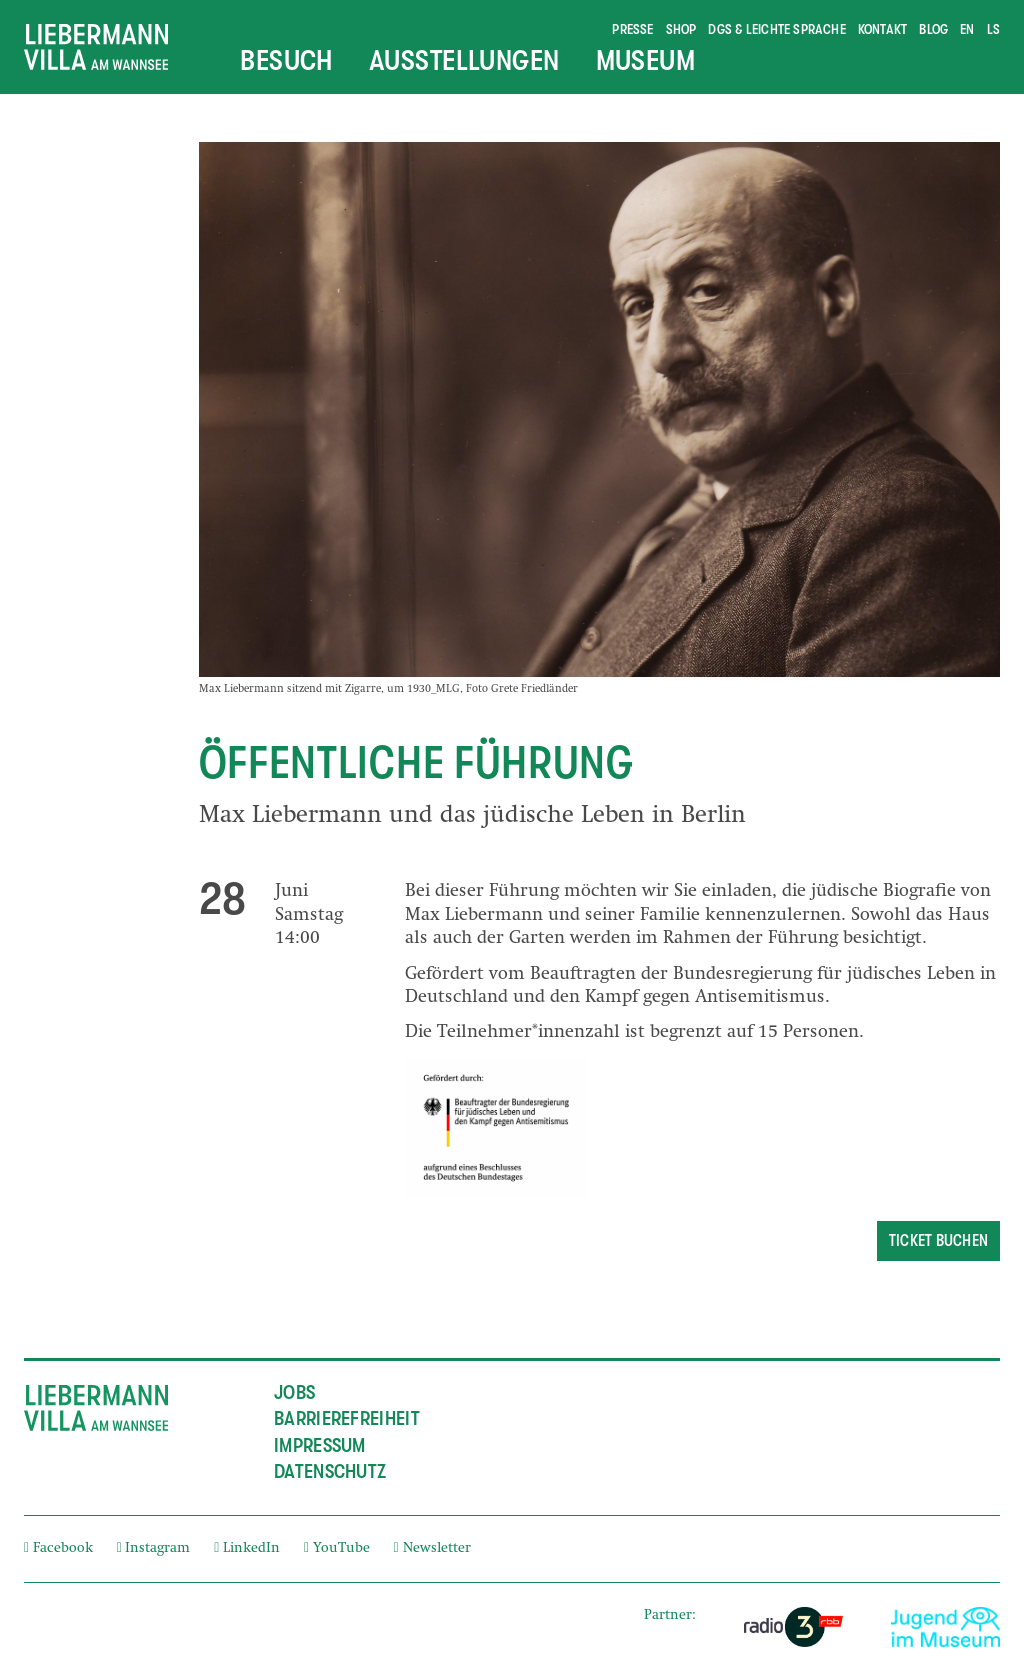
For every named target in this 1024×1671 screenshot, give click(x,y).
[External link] (793, 1627)
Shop (681, 29)
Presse (632, 29)
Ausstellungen (464, 60)
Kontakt (882, 29)
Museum (646, 60)
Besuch (286, 60)
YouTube (337, 1549)
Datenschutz (330, 1471)
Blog (933, 29)
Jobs (294, 1392)
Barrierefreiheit (347, 1418)
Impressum (320, 1445)
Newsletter (432, 1549)
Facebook (58, 1549)
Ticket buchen (938, 1241)
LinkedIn (247, 1549)
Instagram (154, 1549)
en (967, 29)
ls (993, 29)
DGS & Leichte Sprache (776, 29)
